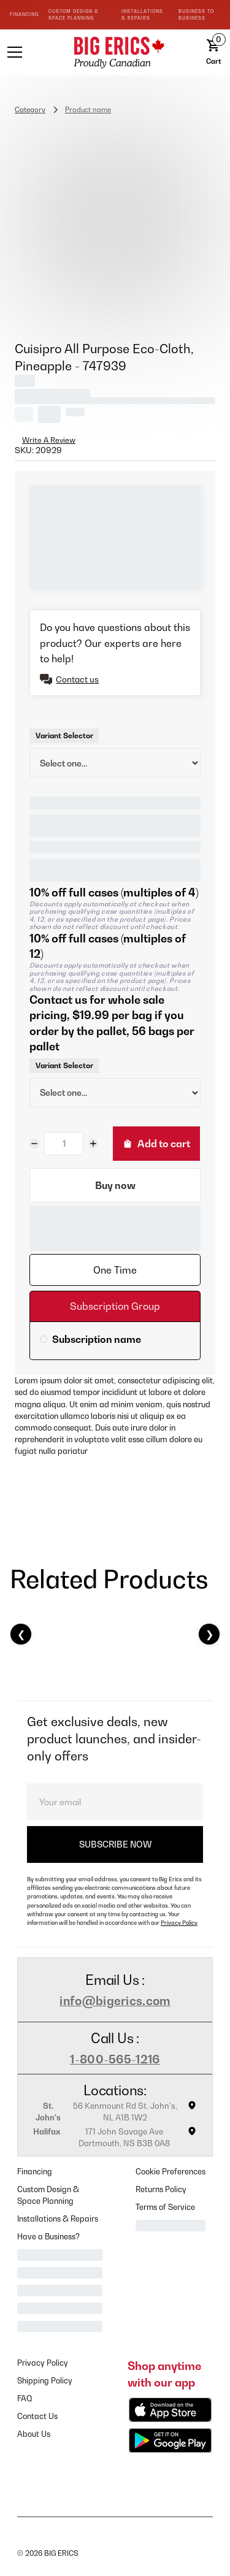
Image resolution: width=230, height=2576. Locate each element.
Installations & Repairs (57, 2218)
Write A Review (48, 440)
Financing (34, 2171)
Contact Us (37, 2416)
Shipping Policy (44, 2380)
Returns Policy (161, 2189)
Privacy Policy (179, 1922)
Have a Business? (48, 2236)
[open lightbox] (115, 220)
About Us (33, 2434)
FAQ (25, 2398)
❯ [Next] (209, 1634)
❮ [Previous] (21, 1634)
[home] (115, 52)
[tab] (115, 1270)
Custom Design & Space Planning (48, 2195)
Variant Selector (64, 735)
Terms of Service (165, 2207)
